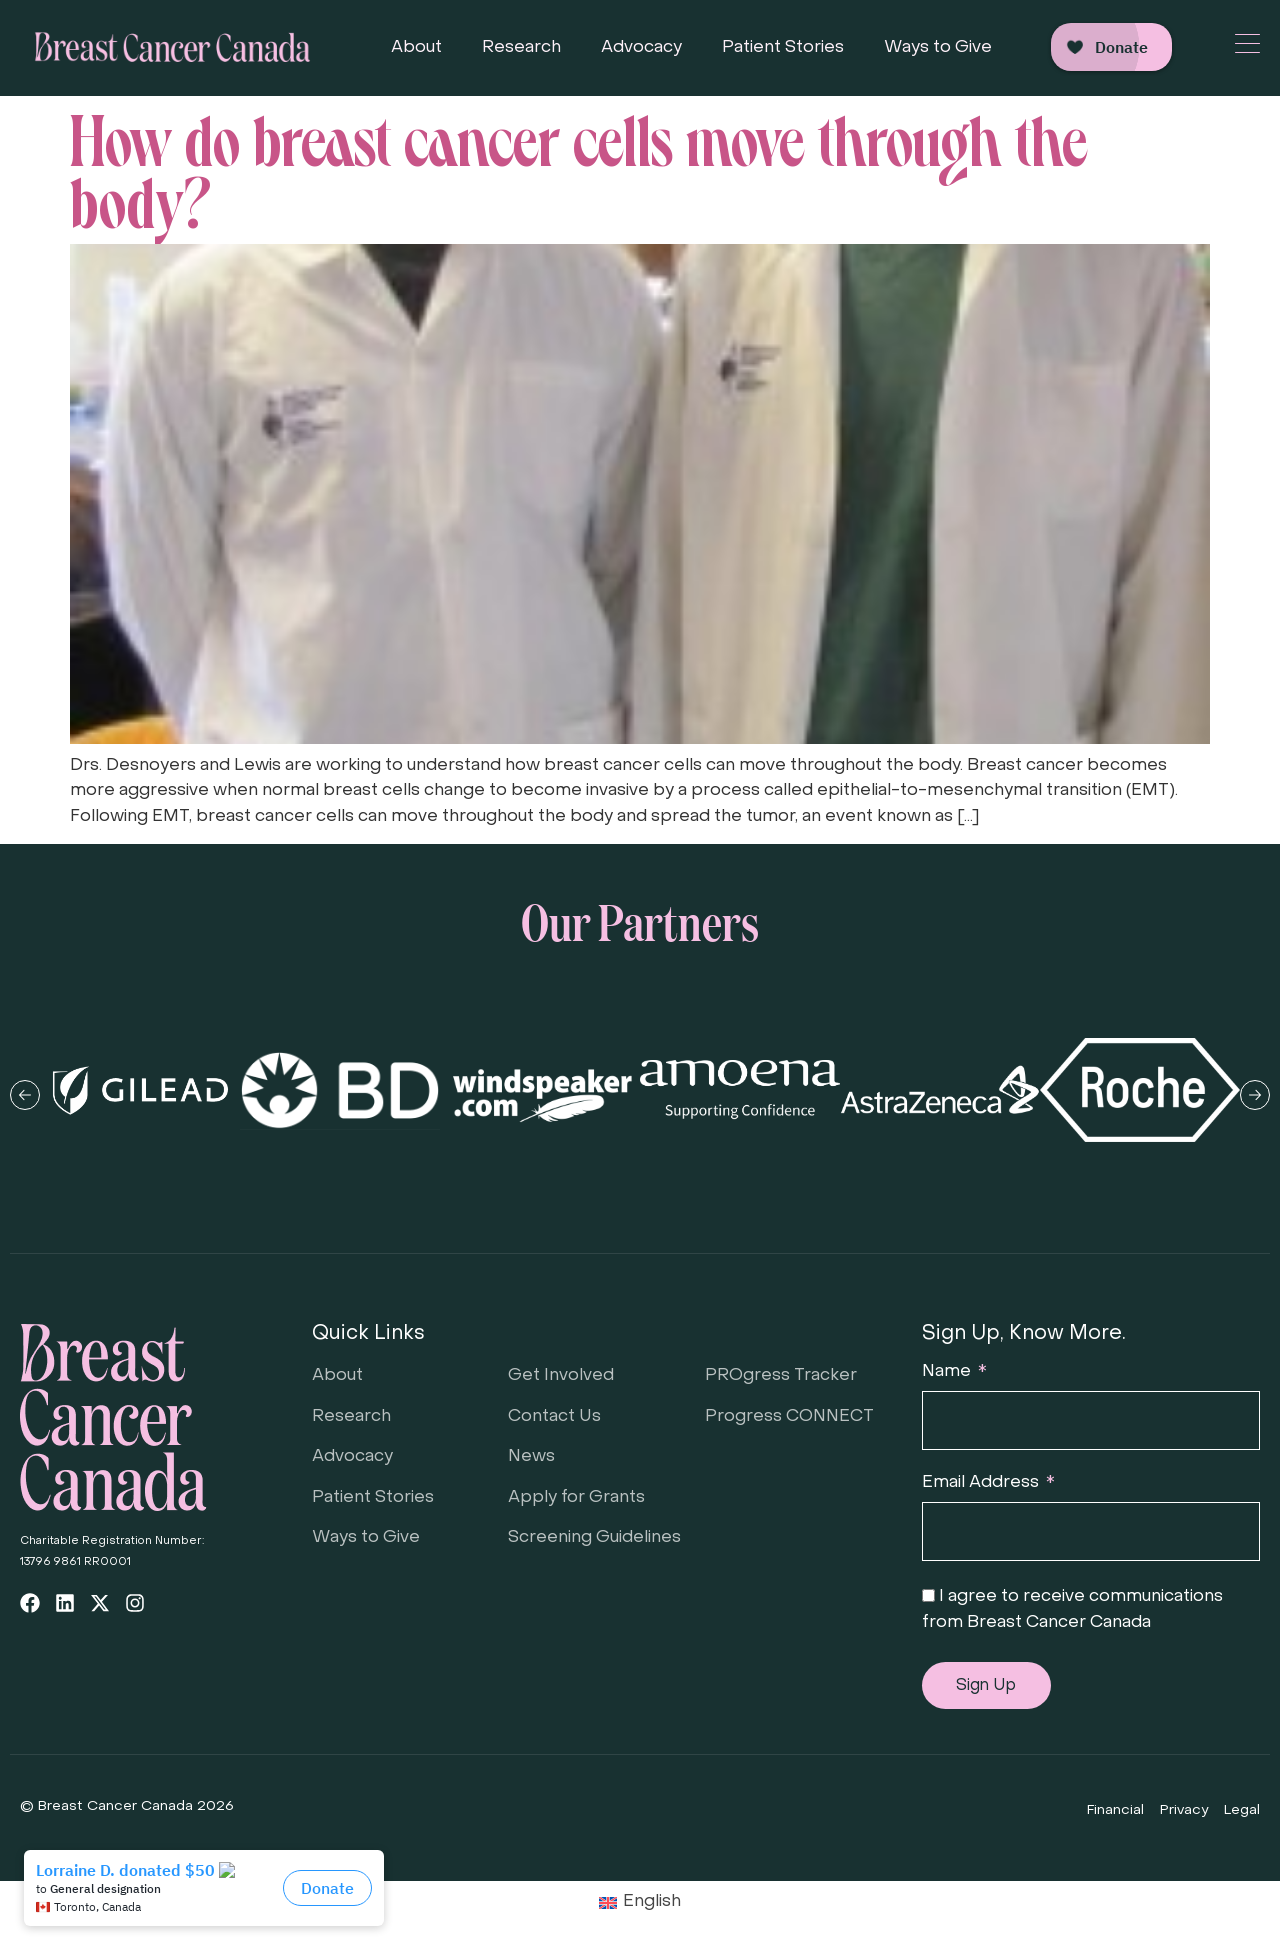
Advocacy (641, 48)
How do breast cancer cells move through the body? (579, 165)
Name (948, 1372)
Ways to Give (938, 48)
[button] (25, 1095)
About (416, 48)
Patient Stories (783, 48)
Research (521, 48)
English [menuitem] (652, 1902)
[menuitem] (640, 1903)
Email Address (982, 1483)
